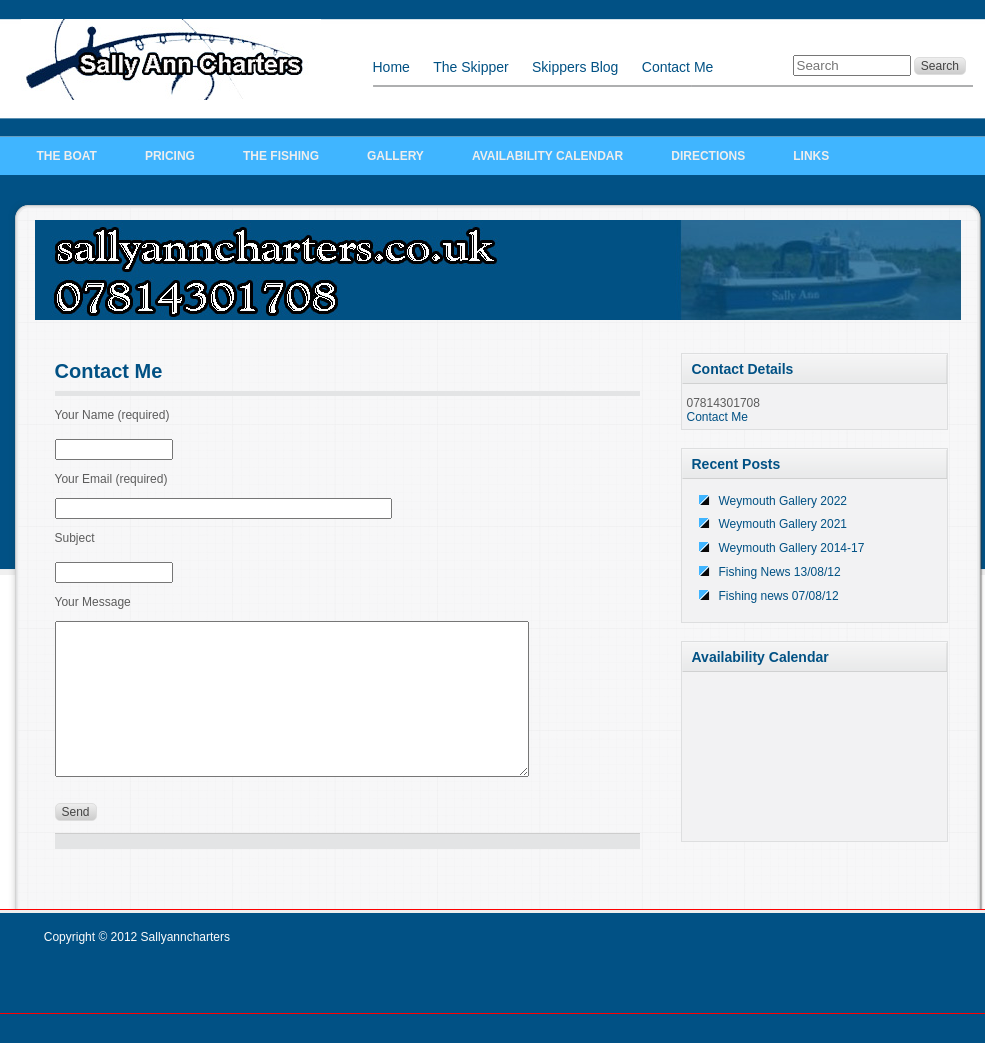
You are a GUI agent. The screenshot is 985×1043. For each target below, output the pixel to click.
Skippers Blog (575, 67)
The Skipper (470, 67)
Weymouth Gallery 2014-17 (792, 548)
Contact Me (678, 67)
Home (391, 67)
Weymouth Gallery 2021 (783, 524)
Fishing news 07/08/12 (779, 596)
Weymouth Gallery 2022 (783, 501)
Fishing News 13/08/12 (780, 572)
